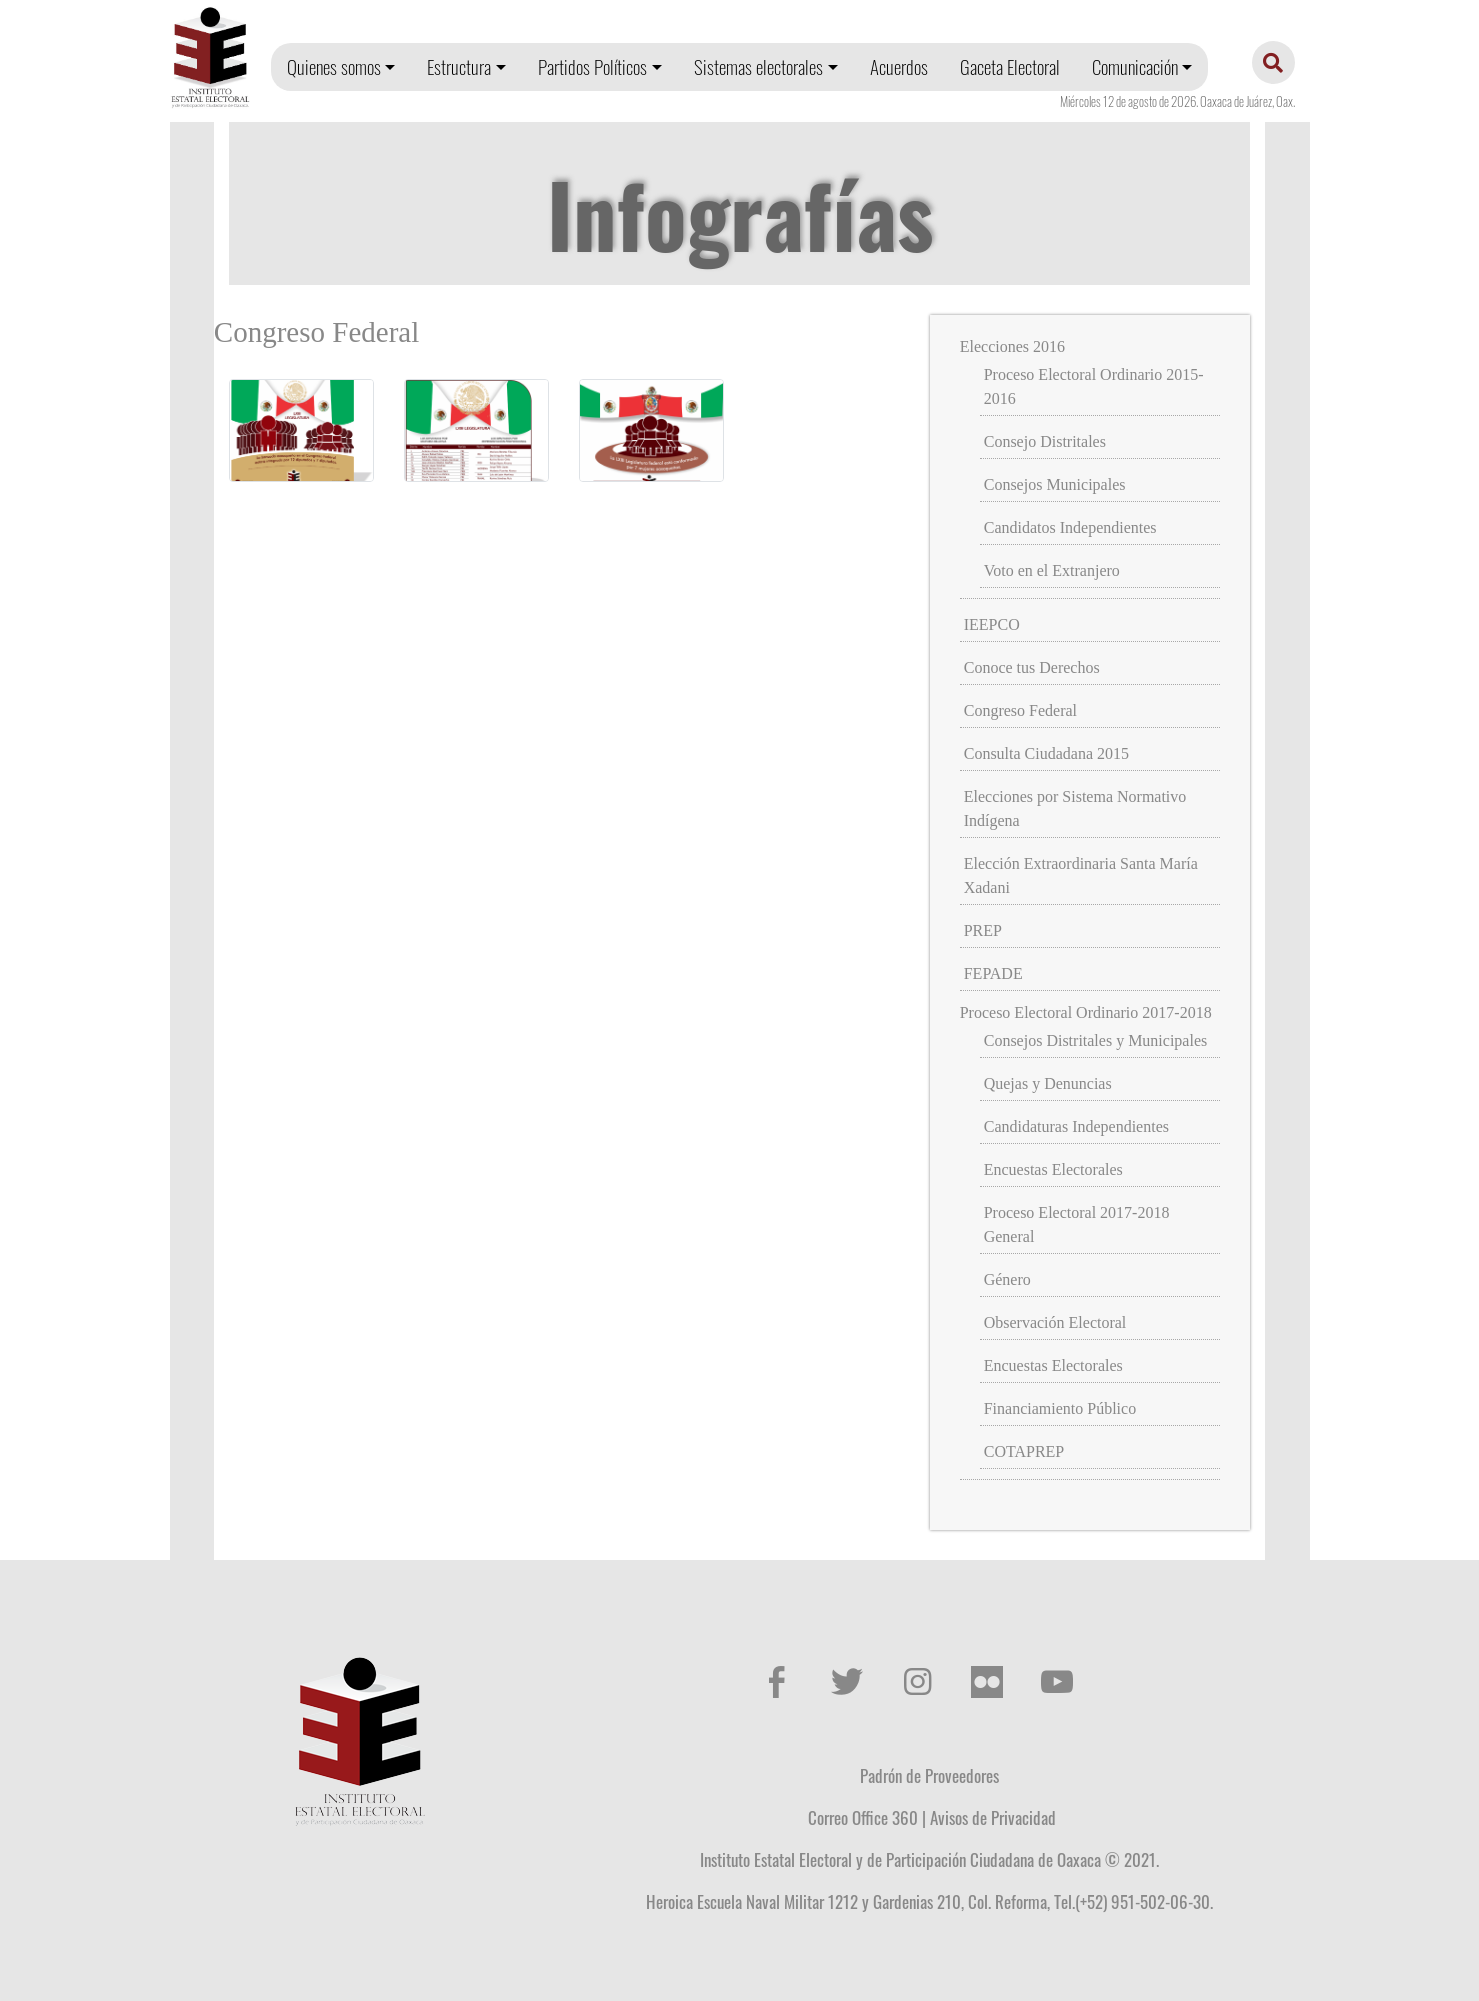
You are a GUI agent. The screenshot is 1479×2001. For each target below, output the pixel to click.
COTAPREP (1024, 1451)
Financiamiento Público (1060, 1408)
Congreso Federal (1020, 710)
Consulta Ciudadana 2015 (1046, 753)
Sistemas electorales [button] (758, 66)
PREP (983, 930)
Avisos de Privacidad (993, 1817)
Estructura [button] (459, 66)
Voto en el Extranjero (1052, 570)
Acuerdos (899, 66)
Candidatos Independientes (1070, 527)
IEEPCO (992, 624)
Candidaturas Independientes (1076, 1126)
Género (1007, 1279)
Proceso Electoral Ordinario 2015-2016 (1094, 386)
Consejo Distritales (1045, 441)
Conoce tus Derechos (1032, 667)
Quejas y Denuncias (1048, 1083)
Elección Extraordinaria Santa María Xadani (1081, 875)
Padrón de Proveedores (929, 1775)
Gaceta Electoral (1010, 66)
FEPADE (993, 973)
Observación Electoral (1055, 1322)
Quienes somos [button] (334, 66)
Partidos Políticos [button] (592, 66)
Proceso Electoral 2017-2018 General (1077, 1224)
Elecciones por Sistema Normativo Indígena (1075, 808)
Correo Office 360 (863, 1817)
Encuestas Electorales (1053, 1169)
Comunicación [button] (1135, 66)
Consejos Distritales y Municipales (1096, 1040)
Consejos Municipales (1055, 484)
